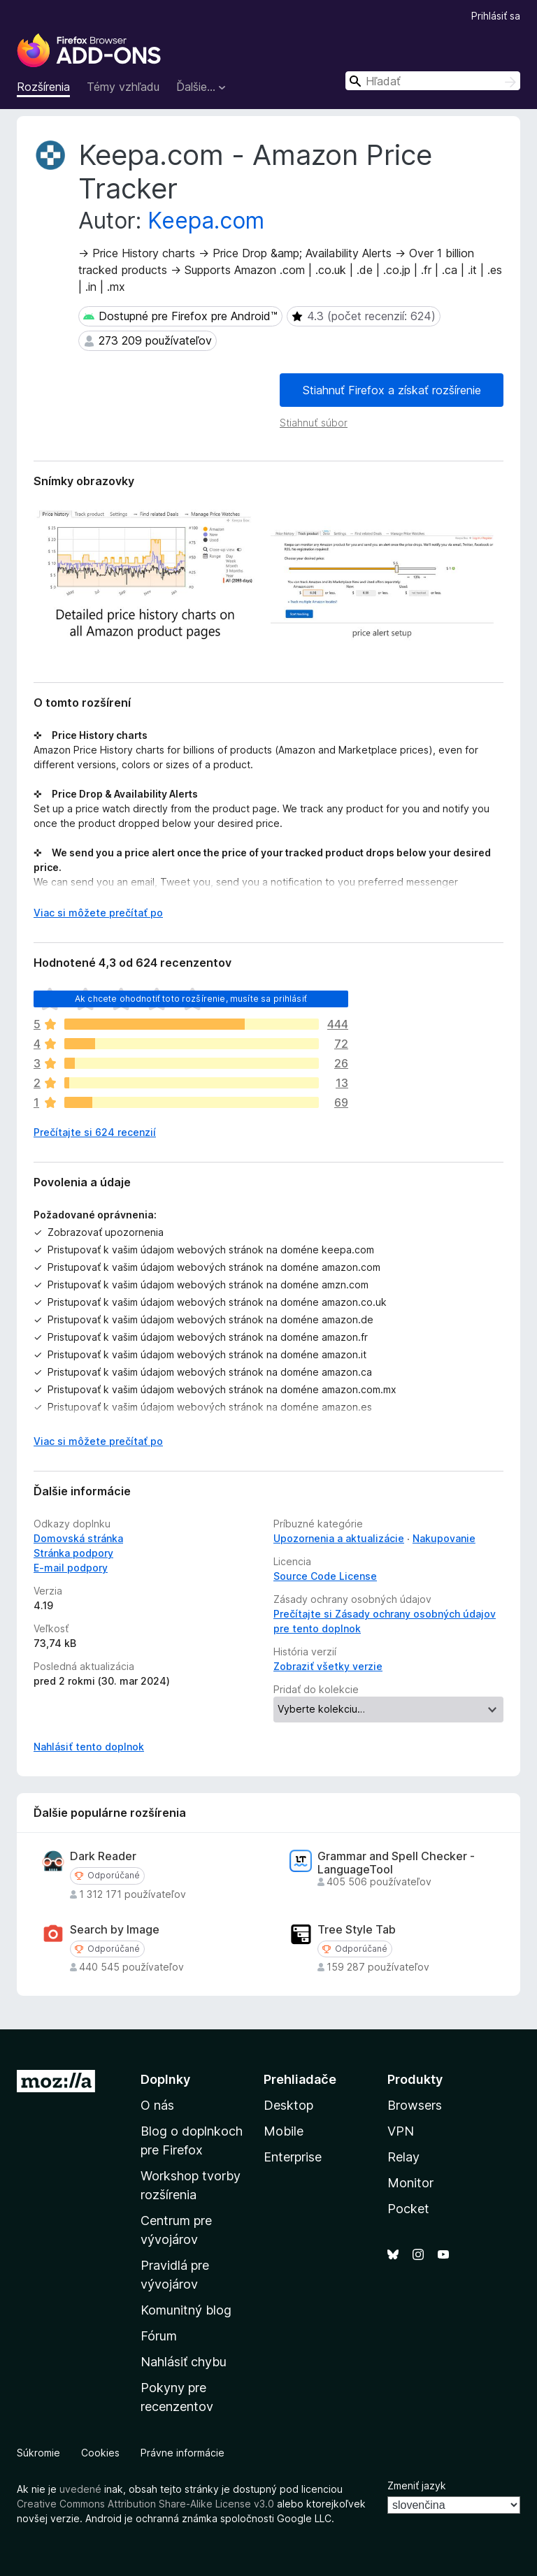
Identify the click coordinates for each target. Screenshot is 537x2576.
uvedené (80, 2489)
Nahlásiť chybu (184, 2361)
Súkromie (38, 2453)
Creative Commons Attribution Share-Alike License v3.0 (145, 2504)
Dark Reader (103, 1856)
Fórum (159, 2336)
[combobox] (432, 80)
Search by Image (114, 1929)
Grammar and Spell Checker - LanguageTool (396, 1863)
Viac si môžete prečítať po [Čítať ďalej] (98, 913)
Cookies (100, 2453)
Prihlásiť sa (495, 16)
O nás (157, 2105)
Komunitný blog (186, 2310)
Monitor (410, 2182)
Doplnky (165, 2079)
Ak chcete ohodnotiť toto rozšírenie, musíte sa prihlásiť (191, 998)
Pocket (408, 2208)
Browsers (414, 2105)
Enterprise (293, 2157)
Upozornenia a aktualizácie (338, 1538)
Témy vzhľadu (123, 87)
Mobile (283, 2131)
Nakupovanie (444, 1538)
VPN (400, 2131)
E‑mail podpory (71, 1568)
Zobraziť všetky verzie (327, 1666)
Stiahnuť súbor (314, 423)
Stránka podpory (73, 1553)
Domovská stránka (78, 1538)
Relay (403, 2157)
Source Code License (325, 1576)
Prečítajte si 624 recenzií (95, 1132)
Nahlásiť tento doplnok (89, 1747)
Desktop (288, 2105)
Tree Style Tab (356, 1929)
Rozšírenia (43, 87)
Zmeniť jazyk (416, 2485)
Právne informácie (182, 2453)
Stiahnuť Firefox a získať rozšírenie (392, 390)
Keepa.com (206, 220)
